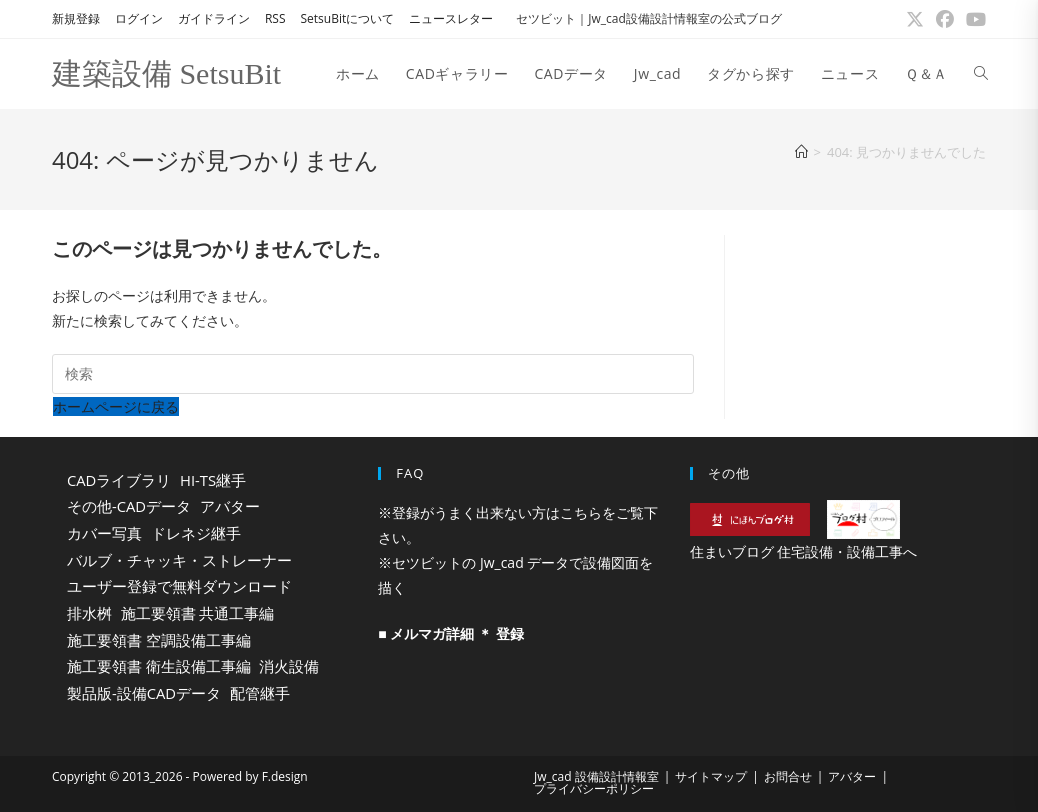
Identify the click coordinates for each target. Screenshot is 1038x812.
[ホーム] (801, 152)
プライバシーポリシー (594, 788)
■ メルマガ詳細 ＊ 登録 (450, 633)
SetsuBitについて (347, 18)
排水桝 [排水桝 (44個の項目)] (89, 613)
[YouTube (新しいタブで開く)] (973, 19)
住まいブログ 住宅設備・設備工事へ (804, 551)
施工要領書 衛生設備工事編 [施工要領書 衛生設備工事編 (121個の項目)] (159, 666)
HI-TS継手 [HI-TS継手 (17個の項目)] (213, 480)
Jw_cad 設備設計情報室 (596, 776)
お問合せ (788, 776)
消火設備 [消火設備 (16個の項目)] (289, 666)
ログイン (139, 18)
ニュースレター (451, 18)
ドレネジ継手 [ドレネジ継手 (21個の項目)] (196, 533)
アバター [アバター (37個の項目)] (230, 506)
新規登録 (76, 18)
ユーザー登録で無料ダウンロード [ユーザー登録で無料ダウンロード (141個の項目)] (179, 586)
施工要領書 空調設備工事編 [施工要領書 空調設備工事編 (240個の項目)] (159, 640)
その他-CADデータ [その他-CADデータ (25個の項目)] (129, 506)
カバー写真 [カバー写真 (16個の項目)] (104, 533)
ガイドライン (214, 18)
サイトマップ (711, 776)
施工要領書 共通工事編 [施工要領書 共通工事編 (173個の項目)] (198, 613)
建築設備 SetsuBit (166, 73)
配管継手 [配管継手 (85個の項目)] (260, 693)
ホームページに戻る (116, 406)
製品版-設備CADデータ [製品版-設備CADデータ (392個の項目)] (144, 693)
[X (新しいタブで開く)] (915, 19)
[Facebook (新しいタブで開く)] (945, 19)
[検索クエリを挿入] (373, 374)
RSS (275, 18)
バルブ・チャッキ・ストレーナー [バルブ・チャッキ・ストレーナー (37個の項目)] (179, 560)
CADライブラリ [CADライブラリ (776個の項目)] (119, 480)
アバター (852, 776)
